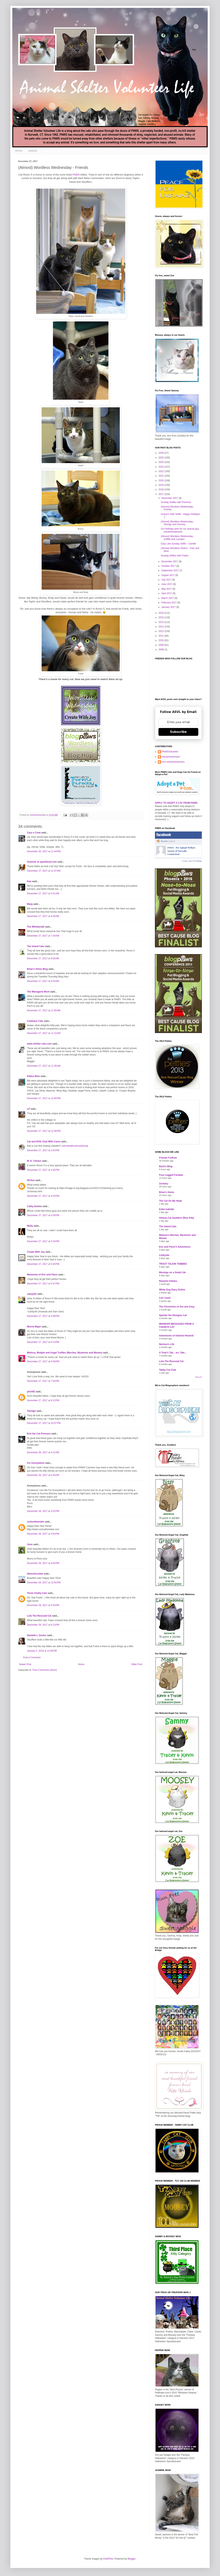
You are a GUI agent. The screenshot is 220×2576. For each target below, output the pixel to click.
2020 (162, 480)
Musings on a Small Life (172, 1272)
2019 (162, 485)
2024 (162, 462)
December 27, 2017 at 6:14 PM (43, 1342)
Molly (30, 1226)
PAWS (76, 174)
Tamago (31, 1411)
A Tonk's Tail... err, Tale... (172, 1352)
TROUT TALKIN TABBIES (173, 1263)
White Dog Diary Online (172, 1289)
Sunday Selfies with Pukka (174, 555)
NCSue (31, 1180)
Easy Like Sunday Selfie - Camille (178, 543)
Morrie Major (34, 1326)
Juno (30, 1544)
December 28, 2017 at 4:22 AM (43, 1452)
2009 (162, 645)
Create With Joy (36, 1252)
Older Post (136, 1664)
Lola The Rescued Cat (39, 1615)
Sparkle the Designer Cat (173, 1315)
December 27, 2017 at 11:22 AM (43, 1033)
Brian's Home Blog (37, 969)
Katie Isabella (166, 1209)
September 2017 (170, 570)
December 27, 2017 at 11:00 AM (43, 1010)
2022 (162, 471)
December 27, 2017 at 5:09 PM (43, 1215)
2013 (162, 626)
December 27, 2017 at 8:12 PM (43, 1400)
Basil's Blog (165, 1166)
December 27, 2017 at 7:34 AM (43, 935)
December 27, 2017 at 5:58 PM (43, 1316)
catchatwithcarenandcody (75, 1145)
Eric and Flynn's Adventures (174, 1246)
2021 (162, 475)
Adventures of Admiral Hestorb (176, 1335)
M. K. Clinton (34, 1161)
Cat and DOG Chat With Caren (43, 1141)
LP (28, 1109)
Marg (30, 904)
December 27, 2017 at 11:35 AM (43, 1065)
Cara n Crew (34, 832)
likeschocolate (35, 1573)
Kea (29, 881)
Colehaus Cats (35, 1021)
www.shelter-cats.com (39, 1043)
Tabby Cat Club (167, 1370)
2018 (162, 489)
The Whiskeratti (35, 926)
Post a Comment (31, 1657)
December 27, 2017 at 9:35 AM (43, 981)
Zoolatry (163, 1183)
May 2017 (166, 589)
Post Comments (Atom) (44, 1670)
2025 (162, 457)
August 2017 (168, 575)
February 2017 (169, 602)
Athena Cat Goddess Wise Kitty (176, 1217)
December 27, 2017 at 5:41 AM (43, 893)
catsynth (32, 1294)
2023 (162, 466)
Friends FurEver (168, 1157)
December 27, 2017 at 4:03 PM (43, 1196)
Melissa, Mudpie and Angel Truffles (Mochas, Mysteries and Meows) (64, 1352)
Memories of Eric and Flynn (42, 1274)
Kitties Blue (33, 1076)
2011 (162, 635)
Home (18, 150)
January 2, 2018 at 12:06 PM (42, 1650)
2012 (162, 631)
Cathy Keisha (34, 1206)
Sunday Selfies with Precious (176, 502)
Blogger (131, 2558)
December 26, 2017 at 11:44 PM (44, 851)
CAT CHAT (165, 1298)
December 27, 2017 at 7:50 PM (43, 1381)
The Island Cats (35, 946)
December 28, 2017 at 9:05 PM (43, 1563)
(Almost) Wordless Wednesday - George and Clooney (177, 523)
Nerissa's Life (166, 1344)
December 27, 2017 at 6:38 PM (43, 1361)
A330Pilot (108, 2558)
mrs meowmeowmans (173, 761)
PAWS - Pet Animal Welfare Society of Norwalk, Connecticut (181, 851)
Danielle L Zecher (36, 1635)
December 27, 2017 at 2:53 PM (43, 1150)
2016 (162, 613)
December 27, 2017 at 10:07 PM (44, 1423)
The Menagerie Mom (38, 991)
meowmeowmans (171, 756)
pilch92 (31, 1391)
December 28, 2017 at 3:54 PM (43, 1533)
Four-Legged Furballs (171, 1175)
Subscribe (178, 732)
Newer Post (25, 1664)
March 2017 (167, 598)
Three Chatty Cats (37, 1593)
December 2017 (170, 498)
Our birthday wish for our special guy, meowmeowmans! (180, 530)
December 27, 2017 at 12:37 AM (43, 870)
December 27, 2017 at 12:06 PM (44, 1098)
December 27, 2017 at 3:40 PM (43, 1170)
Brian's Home (166, 1192)
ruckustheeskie (35, 1521)
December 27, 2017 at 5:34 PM (43, 1241)
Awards (32, 150)
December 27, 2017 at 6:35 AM (43, 916)
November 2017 (170, 561)
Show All (198, 1377)
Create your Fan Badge (192, 861)
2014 (162, 622)
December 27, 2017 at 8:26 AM (43, 958)
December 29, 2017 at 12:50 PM (44, 1582)
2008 (162, 649)
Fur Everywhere (36, 1463)
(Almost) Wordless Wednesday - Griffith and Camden (177, 537)
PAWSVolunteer (170, 751)
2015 (162, 617)
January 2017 (168, 607)
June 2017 (167, 584)
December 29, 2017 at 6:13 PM (43, 1624)
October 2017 (168, 566)
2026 (162, 453)
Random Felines (168, 1281)
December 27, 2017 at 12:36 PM (44, 1131)
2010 (162, 640)
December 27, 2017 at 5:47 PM (43, 1283)
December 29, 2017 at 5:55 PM (43, 1605)
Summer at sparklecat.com (42, 861)
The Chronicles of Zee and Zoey (176, 1306)
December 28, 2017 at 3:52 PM (43, 1511)
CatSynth (164, 1255)
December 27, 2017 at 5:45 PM (43, 1264)
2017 (162, 494)
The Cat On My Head (170, 1200)
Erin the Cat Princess (39, 1433)
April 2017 (167, 593)
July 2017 (166, 579)
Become (164, 841)
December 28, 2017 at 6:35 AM (43, 1475)
